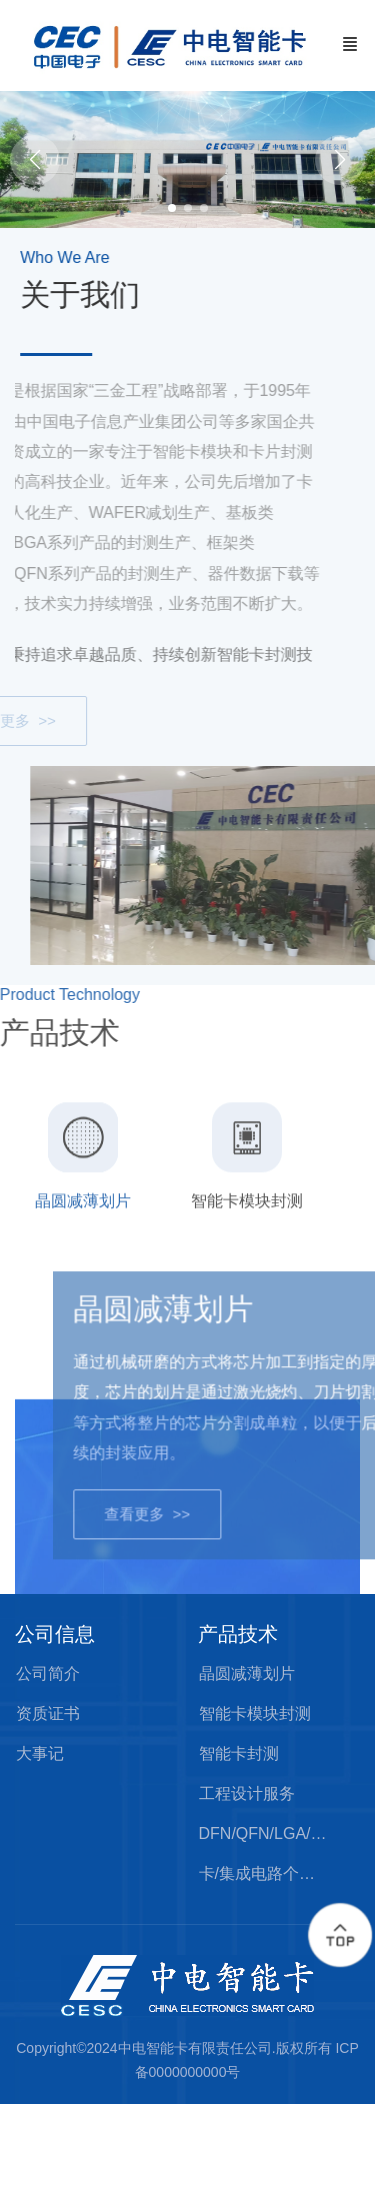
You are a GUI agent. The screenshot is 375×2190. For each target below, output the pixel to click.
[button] (340, 160)
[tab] (83, 1217)
